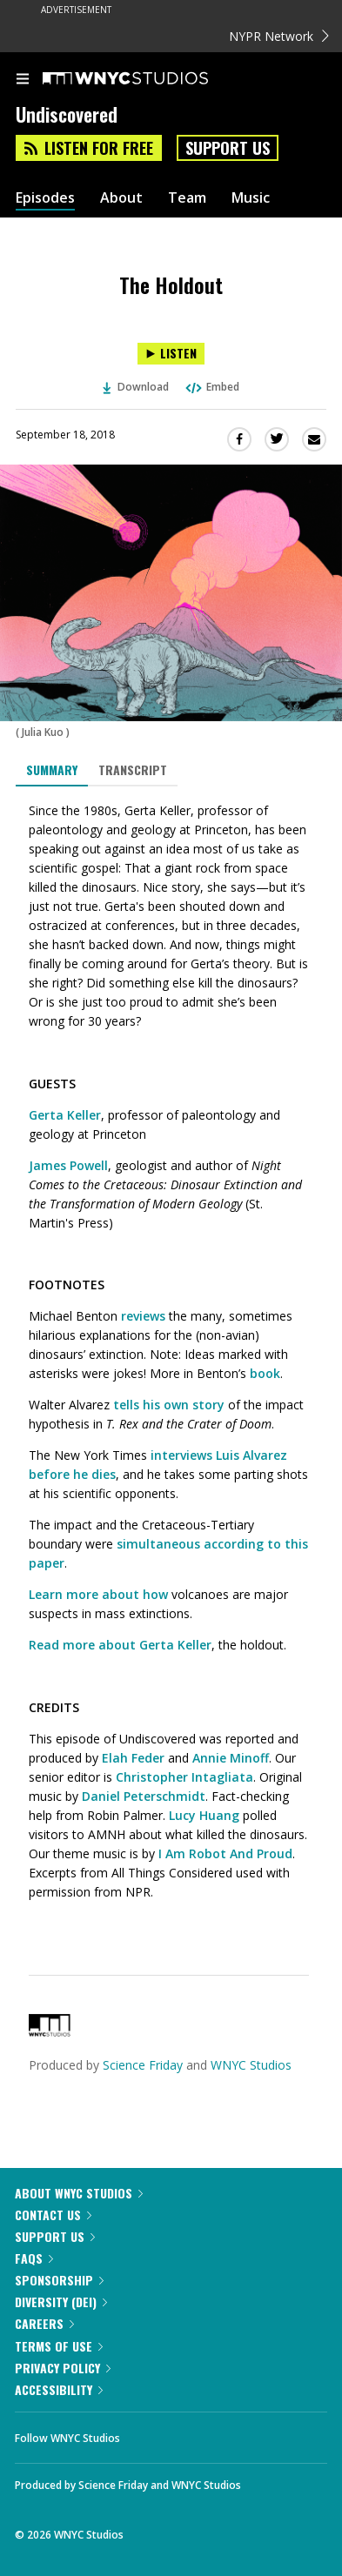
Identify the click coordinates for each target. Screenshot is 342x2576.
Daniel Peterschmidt (143, 1796)
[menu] (23, 80)
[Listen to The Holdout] (171, 354)
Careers (44, 2323)
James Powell (68, 1165)
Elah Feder (133, 1758)
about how (135, 1594)
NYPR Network (279, 36)
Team (187, 198)
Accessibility (59, 2389)
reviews (143, 1316)
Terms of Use (59, 2346)
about (117, 1644)
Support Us (227, 148)
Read (44, 1644)
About (121, 198)
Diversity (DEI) (61, 2301)
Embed (211, 386)
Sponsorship (59, 2280)
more (79, 1644)
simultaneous (158, 1544)
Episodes (45, 198)
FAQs (34, 2258)
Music (250, 198)
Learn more (63, 1594)
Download (136, 386)
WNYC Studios (251, 2065)
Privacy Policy (63, 2368)
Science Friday (143, 2065)
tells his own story (169, 1404)
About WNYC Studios (79, 2193)
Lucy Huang (204, 1815)
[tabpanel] (171, 1366)
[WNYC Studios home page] (147, 79)
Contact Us (53, 2214)
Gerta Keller (65, 1115)
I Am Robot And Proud (225, 1853)
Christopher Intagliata (184, 1777)
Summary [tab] (51, 769)
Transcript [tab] (132, 769)
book (265, 1373)
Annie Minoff (230, 1758)
